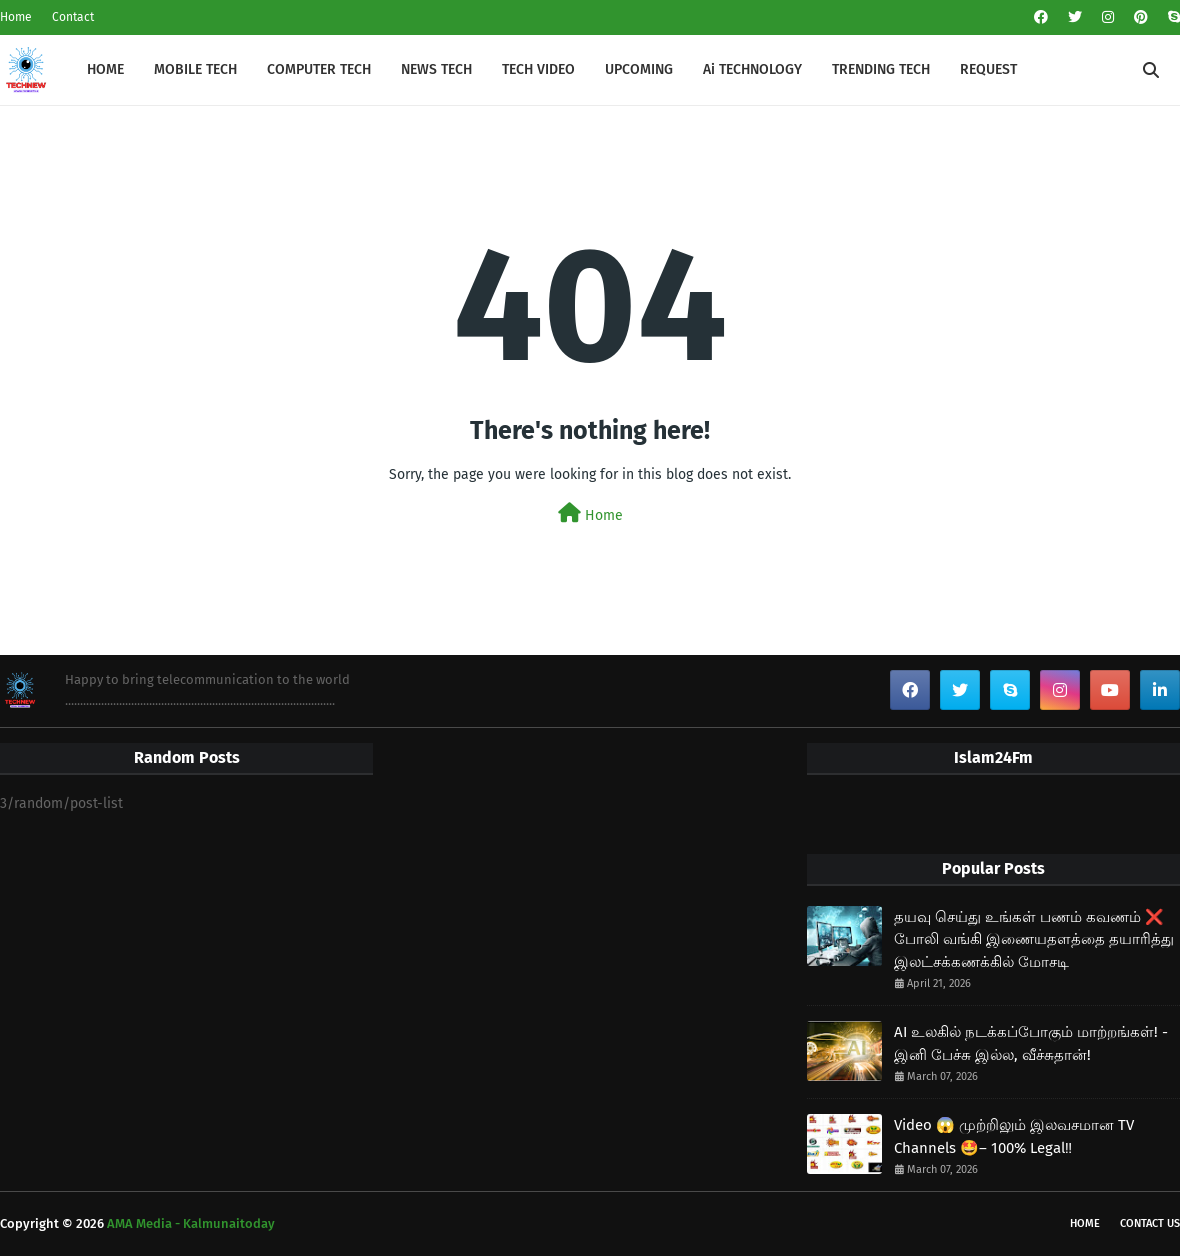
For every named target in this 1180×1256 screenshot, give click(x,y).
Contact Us (1150, 1223)
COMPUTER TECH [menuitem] (319, 69)
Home (16, 17)
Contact (73, 17)
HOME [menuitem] (105, 69)
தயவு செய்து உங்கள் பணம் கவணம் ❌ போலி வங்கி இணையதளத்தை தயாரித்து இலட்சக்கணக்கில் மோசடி (1034, 939)
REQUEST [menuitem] (988, 69)
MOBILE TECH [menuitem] (195, 69)
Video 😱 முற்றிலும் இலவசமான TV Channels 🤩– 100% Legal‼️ (1014, 1136)
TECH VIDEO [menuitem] (538, 69)
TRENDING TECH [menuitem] (881, 69)
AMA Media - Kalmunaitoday (191, 1223)
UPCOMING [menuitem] (639, 69)
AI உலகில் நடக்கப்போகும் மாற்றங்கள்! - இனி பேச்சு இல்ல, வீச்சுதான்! (1031, 1043)
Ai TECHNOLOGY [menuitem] (752, 69)
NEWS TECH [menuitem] (436, 69)
